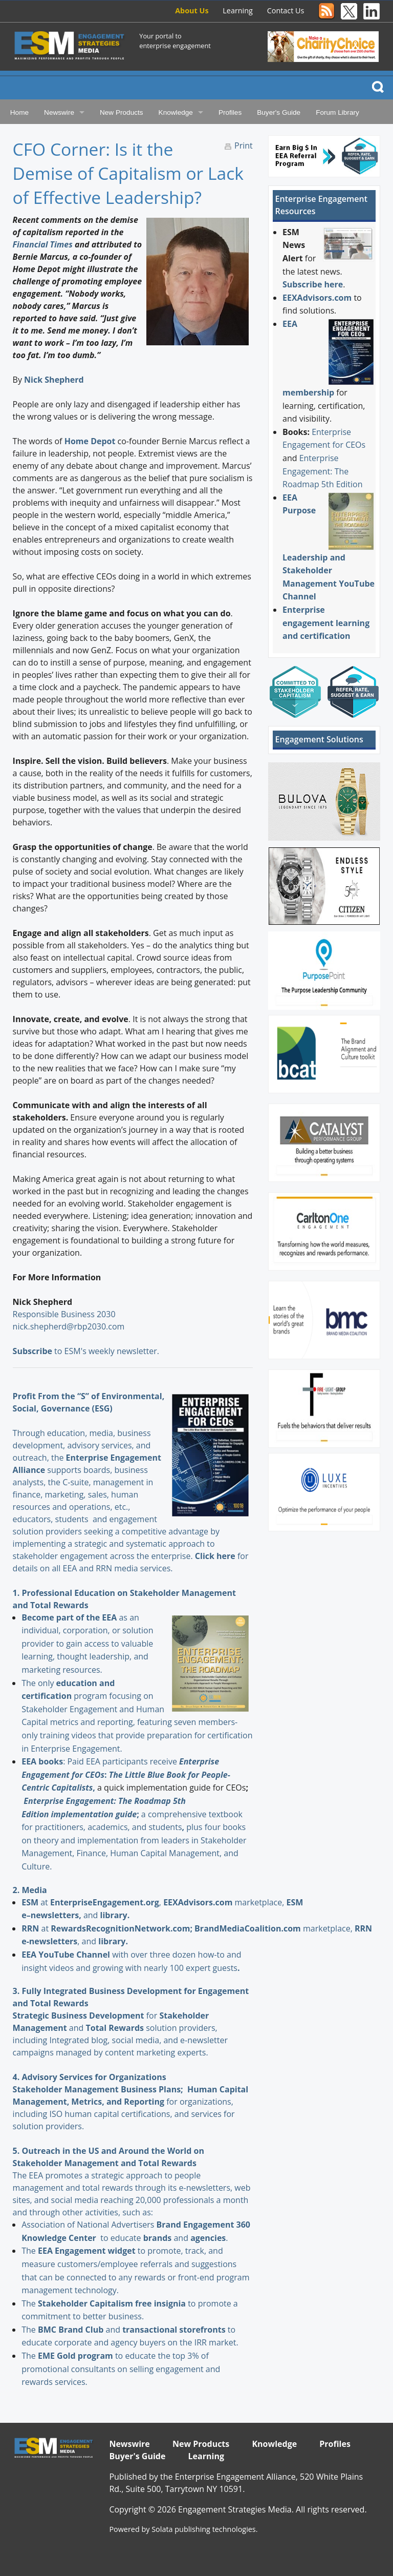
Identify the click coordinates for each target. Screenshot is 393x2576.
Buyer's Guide (278, 112)
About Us (191, 10)
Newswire (59, 112)
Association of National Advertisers (88, 2224)
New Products (121, 112)
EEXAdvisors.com (317, 297)
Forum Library (337, 112)
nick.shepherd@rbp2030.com (69, 1326)
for (105, 2015)
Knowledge (176, 112)
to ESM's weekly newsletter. (87, 1351)
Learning (238, 10)
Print (243, 145)
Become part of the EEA (69, 1617)
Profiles (230, 112)
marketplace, (224, 1902)
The (29, 2250)
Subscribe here (312, 284)
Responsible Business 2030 (64, 1314)
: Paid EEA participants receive (100, 1761)
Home (19, 112)
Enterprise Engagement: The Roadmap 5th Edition (322, 471)
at (35, 1902)
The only (38, 1683)
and (166, 2237)
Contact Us (285, 10)
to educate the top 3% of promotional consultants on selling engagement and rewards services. (120, 2368)
